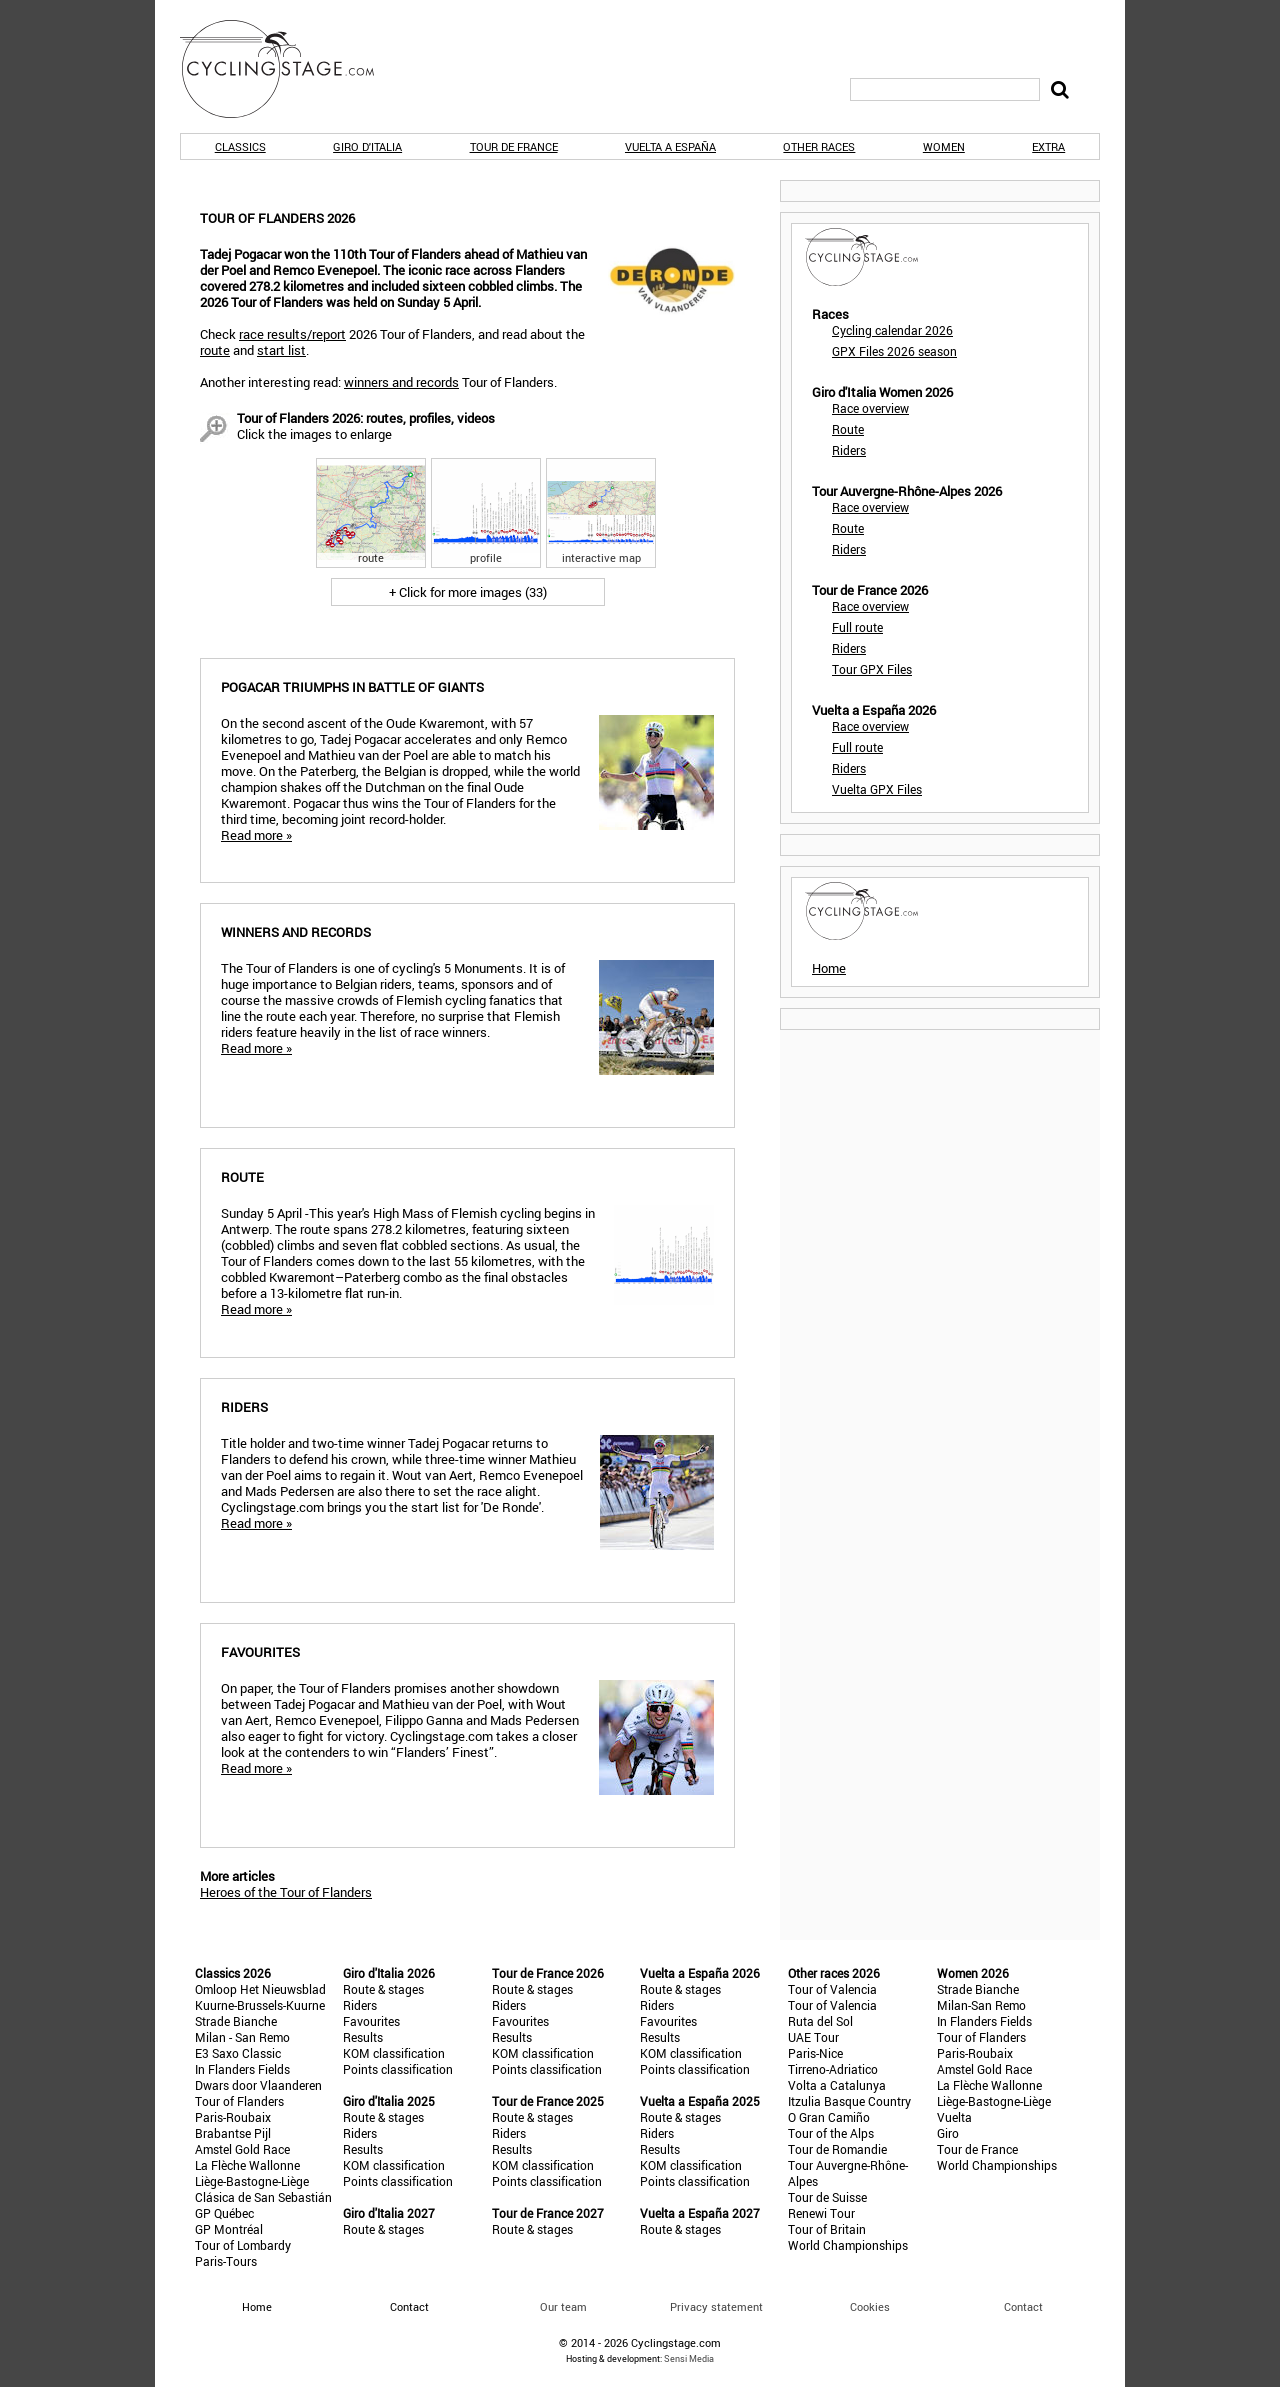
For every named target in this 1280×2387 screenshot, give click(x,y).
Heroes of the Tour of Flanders (286, 1892)
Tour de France (514, 146)
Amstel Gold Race (242, 2149)
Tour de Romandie (837, 2149)
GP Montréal (229, 2229)
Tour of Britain (827, 2229)
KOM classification (394, 2053)
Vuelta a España (670, 146)
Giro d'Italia (367, 146)
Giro (948, 2133)
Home (829, 968)
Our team (563, 2306)
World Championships (848, 2245)
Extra (1048, 146)
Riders (849, 450)
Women (944, 146)
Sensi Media (689, 2358)
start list (281, 350)
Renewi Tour (821, 2213)
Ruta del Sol (820, 2021)
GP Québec (224, 2213)
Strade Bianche (236, 2021)
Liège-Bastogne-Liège (252, 2181)
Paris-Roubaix (233, 2117)
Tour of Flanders (239, 2101)
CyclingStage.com (290, 69)
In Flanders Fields (242, 2069)
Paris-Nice (815, 2053)
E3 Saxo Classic (238, 2053)
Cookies (870, 2306)
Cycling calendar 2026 (892, 330)
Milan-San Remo (981, 2005)
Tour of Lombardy (243, 2245)
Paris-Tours (226, 2261)
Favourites (371, 2021)
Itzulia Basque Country (849, 2101)
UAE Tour (813, 2037)
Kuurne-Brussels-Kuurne (260, 2005)
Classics (240, 146)
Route (848, 429)
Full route (857, 627)
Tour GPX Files (872, 669)
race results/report (292, 334)
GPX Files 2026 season (894, 351)
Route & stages (383, 1989)
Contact (1023, 2306)
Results (363, 2037)
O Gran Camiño (829, 2117)
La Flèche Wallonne (247, 2165)
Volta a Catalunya (837, 2085)
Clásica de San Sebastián (263, 2197)
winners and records (401, 382)
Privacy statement (716, 2306)
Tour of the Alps (831, 2133)
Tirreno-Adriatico (833, 2069)
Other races (819, 146)
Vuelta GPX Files (877, 789)
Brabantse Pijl (233, 2133)
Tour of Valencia (832, 1989)
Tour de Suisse (827, 2197)
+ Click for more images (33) (468, 592)
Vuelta (954, 2117)
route (215, 350)
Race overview (870, 408)
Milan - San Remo (242, 2037)
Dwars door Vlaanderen (258, 2085)
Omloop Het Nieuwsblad (260, 1989)
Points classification (398, 2069)
